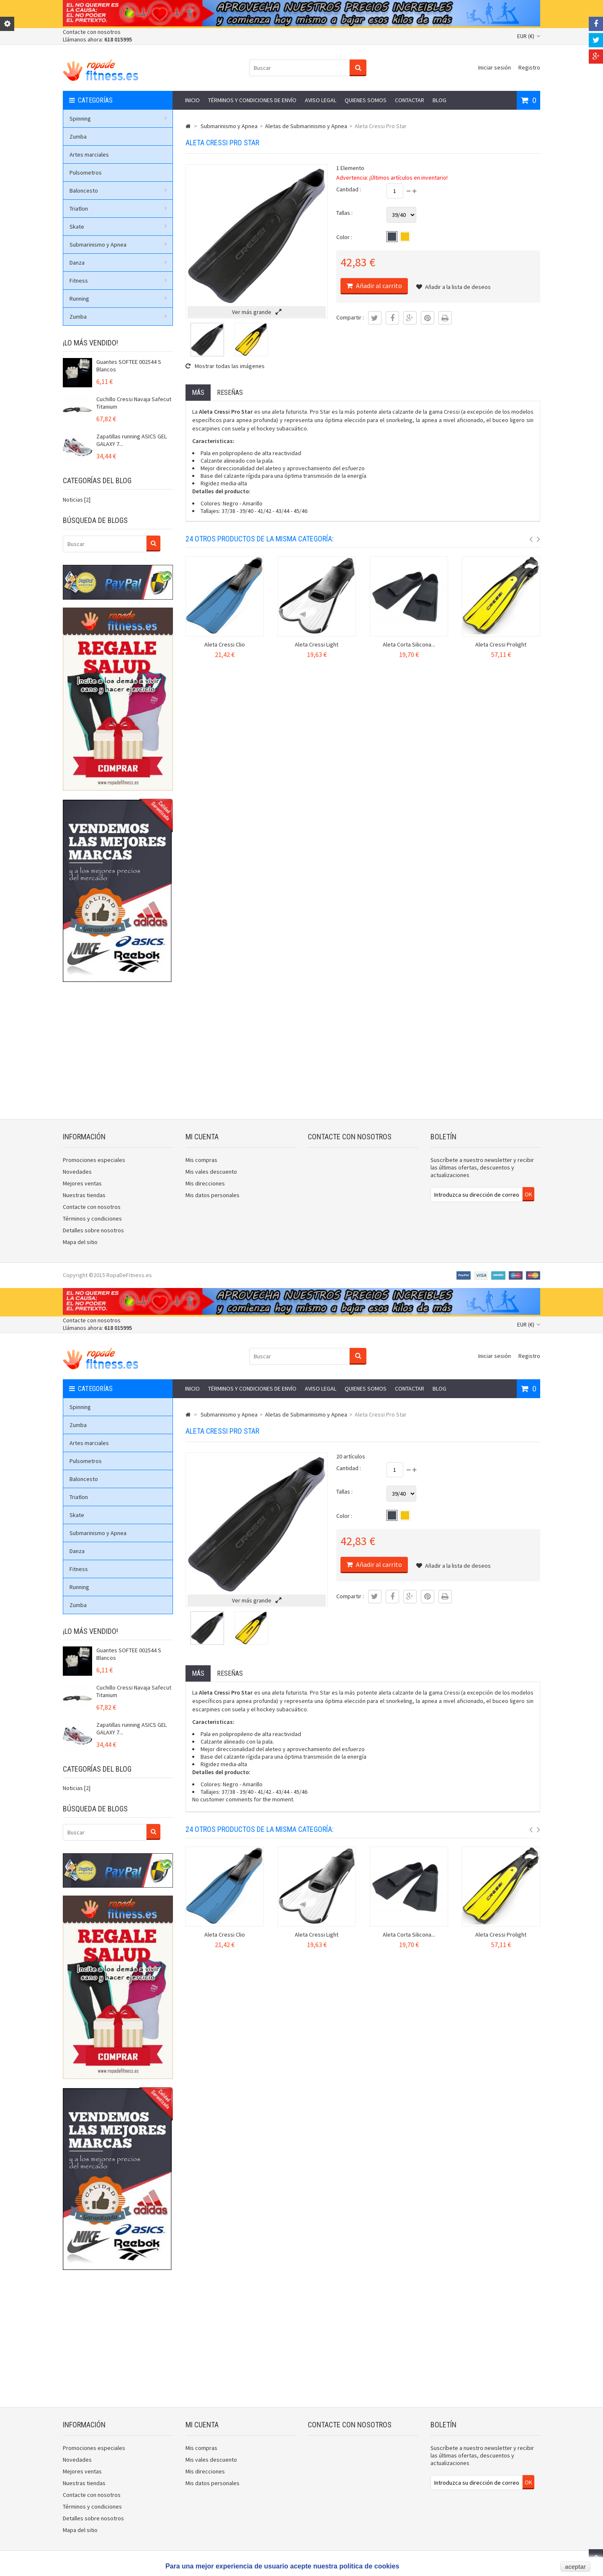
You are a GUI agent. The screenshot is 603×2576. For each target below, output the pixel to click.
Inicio (192, 100)
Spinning (118, 118)
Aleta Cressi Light (316, 644)
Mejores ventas (82, 1183)
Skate (118, 226)
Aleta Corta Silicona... (409, 644)
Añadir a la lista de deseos (453, 287)
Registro (529, 67)
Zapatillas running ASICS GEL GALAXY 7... (131, 440)
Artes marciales (89, 154)
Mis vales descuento (211, 1171)
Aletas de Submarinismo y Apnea (306, 126)
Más (198, 393)
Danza (118, 262)
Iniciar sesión (494, 67)
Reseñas (230, 393)
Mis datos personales (213, 1195)
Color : (344, 237)
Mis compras (201, 1160)
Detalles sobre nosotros (93, 1230)
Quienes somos (366, 100)
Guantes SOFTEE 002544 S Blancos (128, 365)
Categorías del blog (97, 480)
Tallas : (344, 212)
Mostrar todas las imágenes (225, 366)
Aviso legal (320, 100)
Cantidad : (348, 189)
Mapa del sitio (80, 1242)
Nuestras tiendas (84, 1195)
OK (528, 1194)
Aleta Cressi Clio (224, 644)
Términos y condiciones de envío (252, 100)
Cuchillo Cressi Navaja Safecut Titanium (133, 402)
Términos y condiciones (92, 1218)
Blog (439, 100)
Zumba (78, 136)
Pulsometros (86, 172)
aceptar (575, 2566)
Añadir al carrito (378, 285)
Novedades (77, 1171)
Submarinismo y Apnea (118, 244)
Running (118, 298)
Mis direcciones (205, 1183)
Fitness (118, 280)
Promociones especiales (94, 1160)
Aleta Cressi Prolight (500, 644)
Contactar (409, 100)
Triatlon (118, 208)
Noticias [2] (76, 499)
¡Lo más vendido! (90, 342)
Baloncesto (118, 190)
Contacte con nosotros (92, 32)
